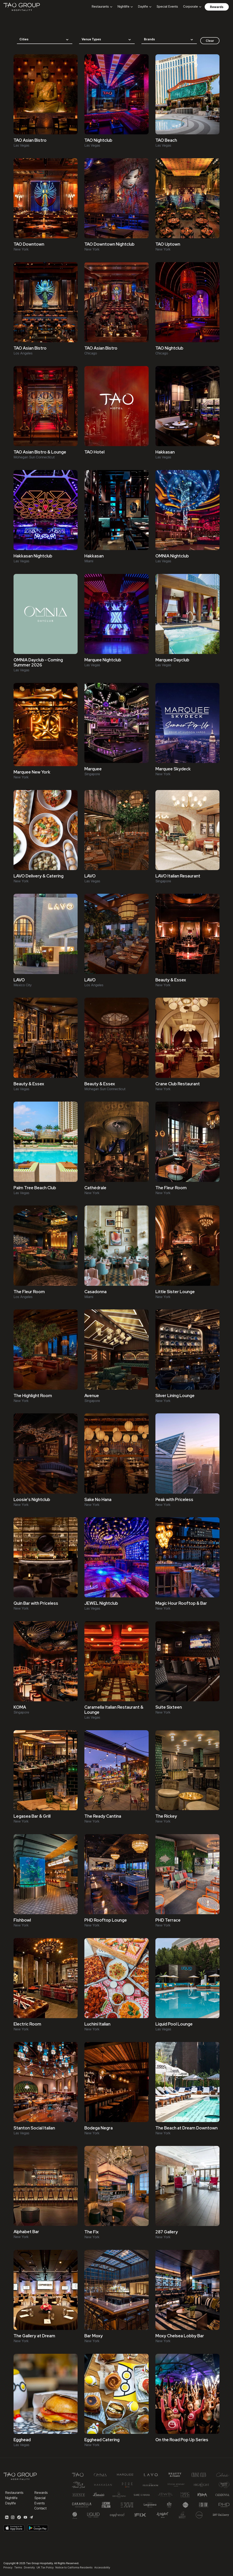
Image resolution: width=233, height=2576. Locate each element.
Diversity (29, 2567)
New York (21, 270)
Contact (40, 2508)
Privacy (7, 2567)
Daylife (10, 2503)
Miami (88, 582)
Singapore (92, 795)
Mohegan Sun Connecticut (34, 478)
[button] (102, 6)
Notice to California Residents (74, 2567)
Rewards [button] (216, 7)
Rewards (41, 2492)
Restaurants (14, 2492)
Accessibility (102, 2567)
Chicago (90, 374)
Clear (210, 40)
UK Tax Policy (45, 2567)
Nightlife (11, 2498)
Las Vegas (21, 145)
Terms (18, 2567)
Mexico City (23, 1006)
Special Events (167, 6)
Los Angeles (23, 374)
